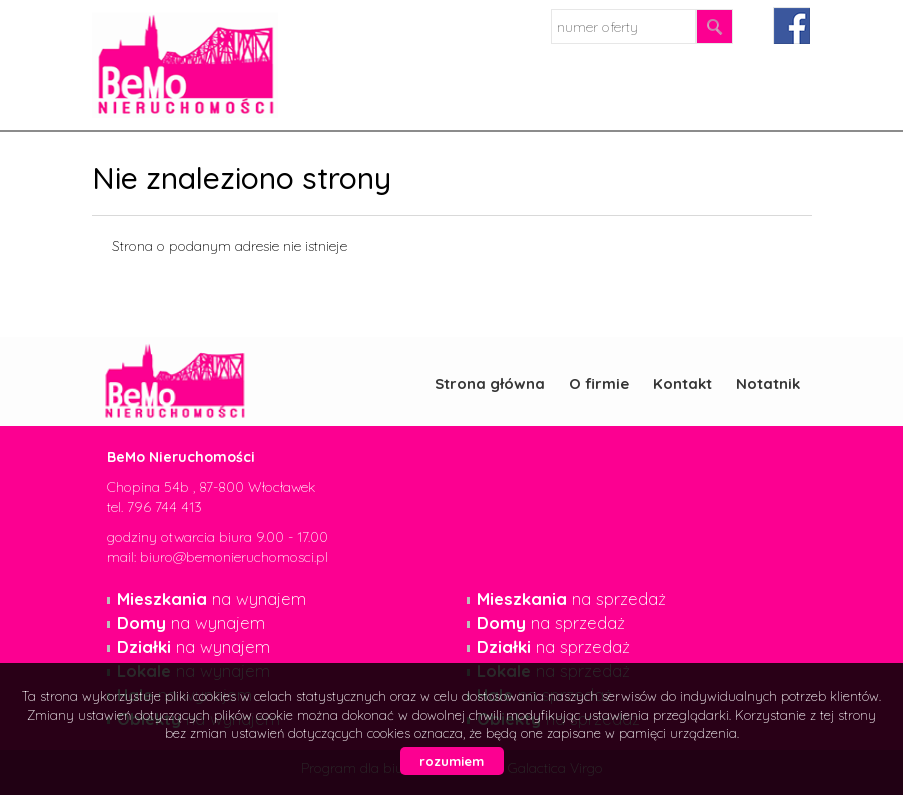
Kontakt (682, 383)
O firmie (599, 383)
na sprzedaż (571, 598)
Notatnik (768, 383)
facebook (791, 25)
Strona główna (490, 383)
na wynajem (211, 598)
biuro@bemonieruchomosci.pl (234, 557)
